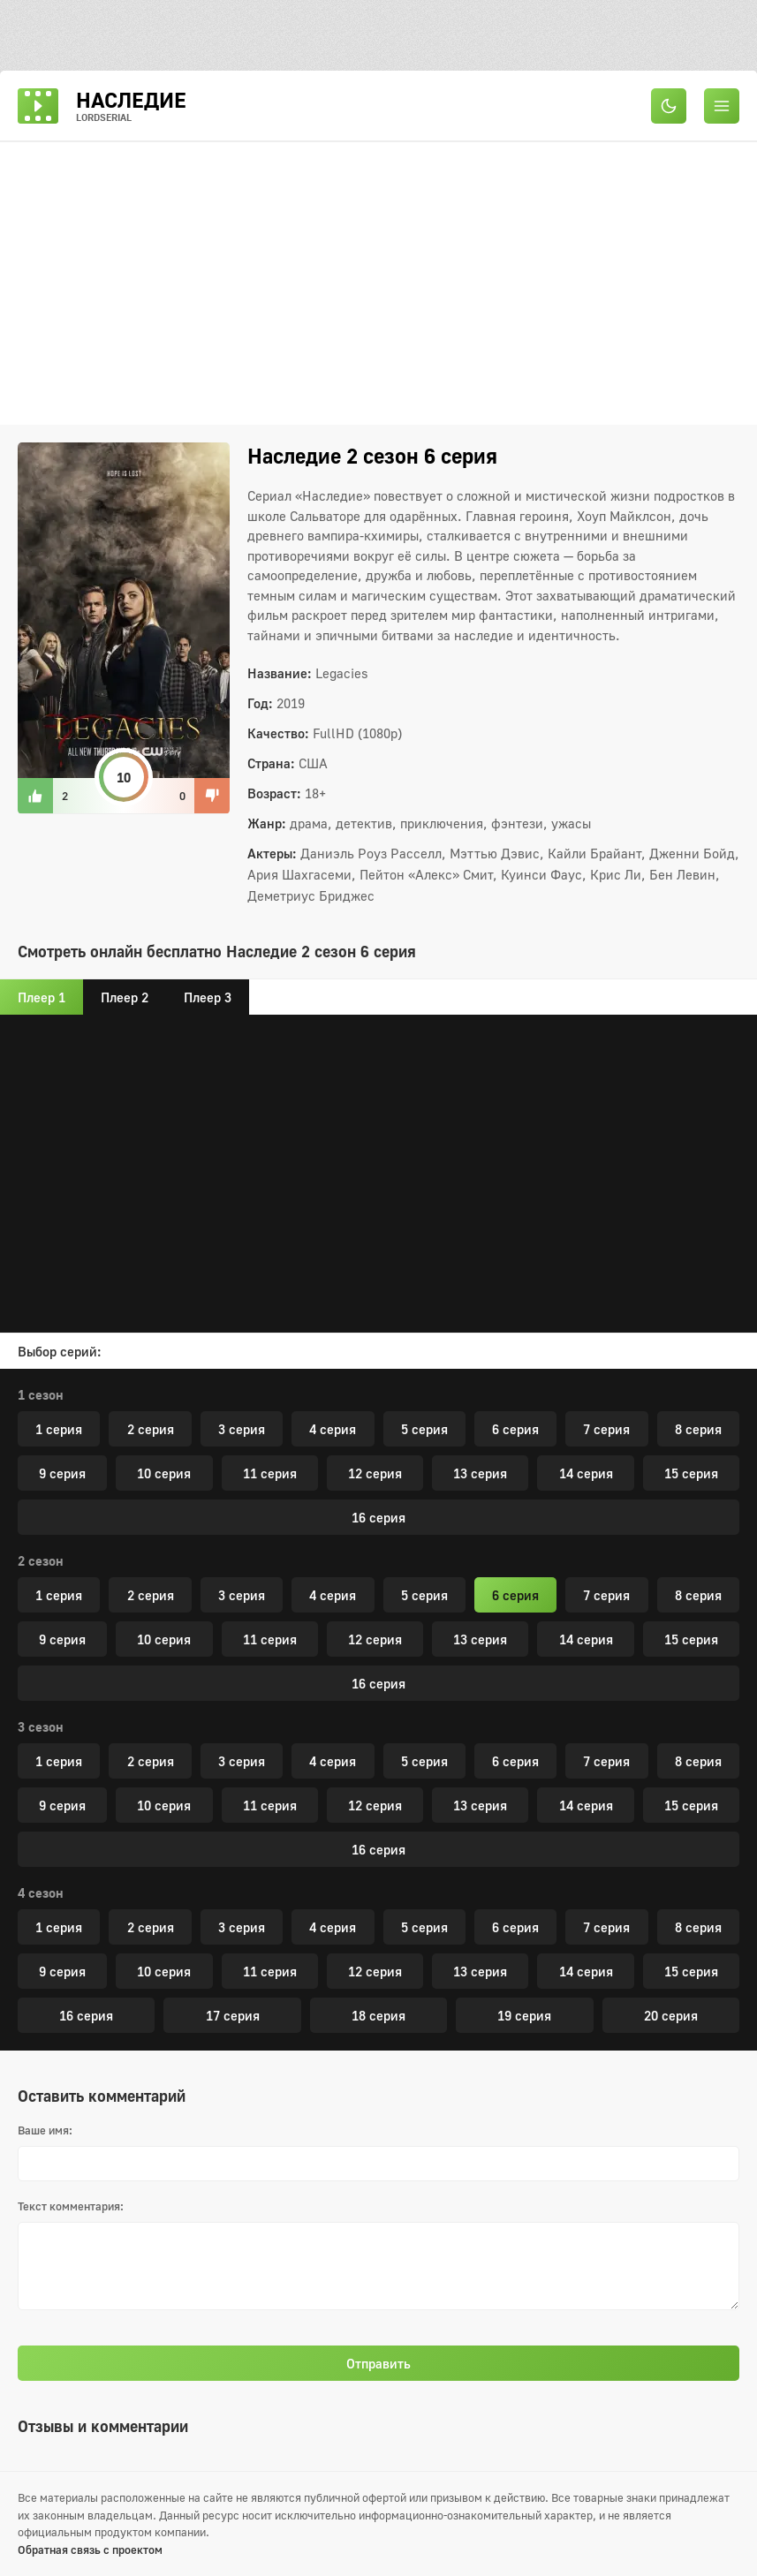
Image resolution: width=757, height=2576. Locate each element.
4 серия (332, 1429)
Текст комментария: (71, 2206)
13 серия (480, 1473)
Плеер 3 (207, 997)
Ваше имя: (45, 2130)
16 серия (378, 1517)
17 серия (233, 2015)
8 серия (698, 1429)
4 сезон (41, 1892)
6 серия (515, 1429)
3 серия (241, 1429)
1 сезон (41, 1394)
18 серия (378, 2015)
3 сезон (41, 1726)
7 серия (606, 1429)
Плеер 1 (41, 997)
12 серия (375, 1473)
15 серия (691, 1473)
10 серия (164, 1473)
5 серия (424, 1429)
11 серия (270, 1473)
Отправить (378, 2363)
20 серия (671, 2015)
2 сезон (41, 1560)
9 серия (62, 1473)
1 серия (58, 1429)
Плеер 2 (124, 997)
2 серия (150, 1429)
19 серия (524, 2015)
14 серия (586, 1473)
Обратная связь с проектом (90, 2549)
